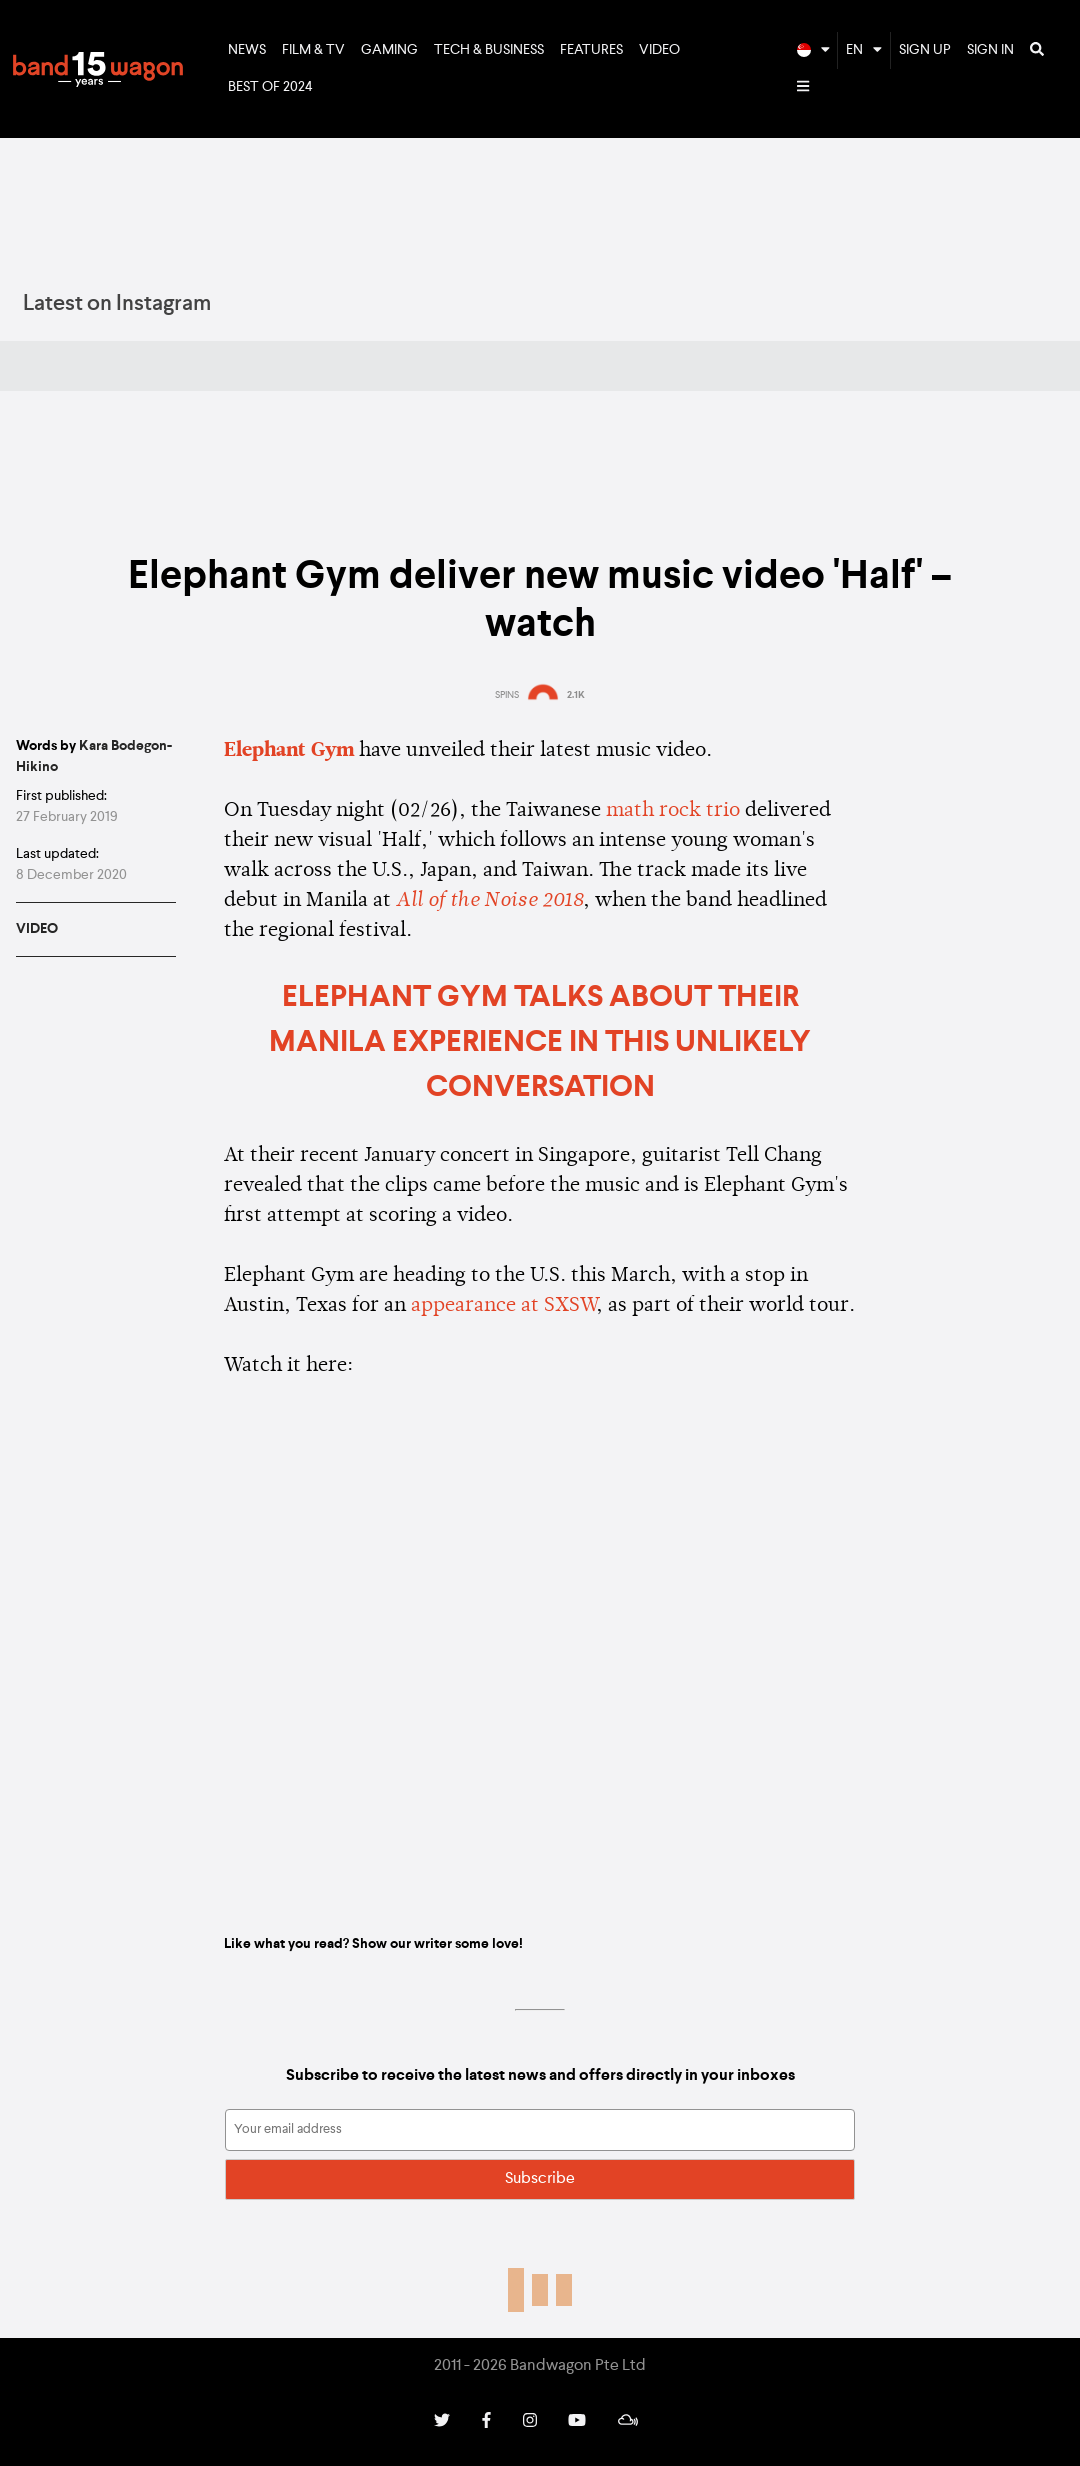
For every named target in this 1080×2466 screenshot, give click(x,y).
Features (591, 50)
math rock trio (673, 811)
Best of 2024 (270, 87)
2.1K (576, 695)
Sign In (990, 50)
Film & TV (313, 50)
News (247, 50)
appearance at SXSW (503, 1306)
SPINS (507, 695)
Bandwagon (98, 69)
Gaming (389, 50)
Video (659, 50)
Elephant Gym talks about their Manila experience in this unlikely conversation (540, 1043)
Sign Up (925, 50)
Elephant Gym (289, 751)
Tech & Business (489, 50)
